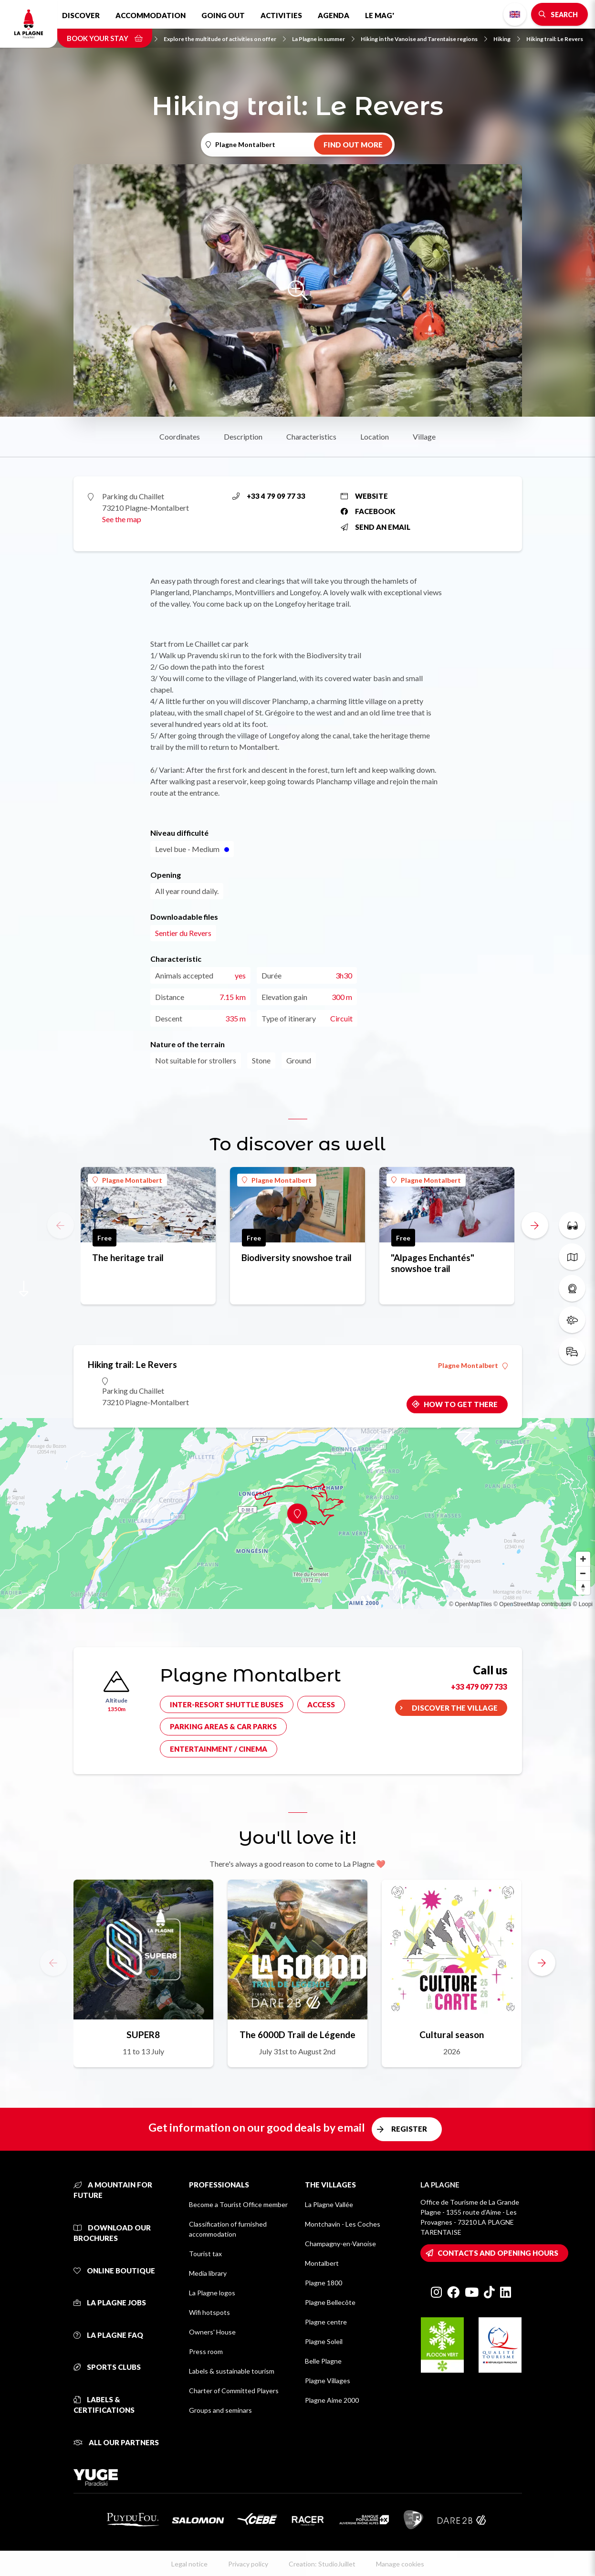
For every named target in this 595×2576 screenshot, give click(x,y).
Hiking (506, 38)
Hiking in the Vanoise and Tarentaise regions (424, 38)
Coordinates (179, 436)
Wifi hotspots (209, 2312)
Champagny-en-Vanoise (340, 2244)
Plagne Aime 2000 (332, 2400)
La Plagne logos (212, 2293)
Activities (281, 15)
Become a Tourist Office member (238, 2204)
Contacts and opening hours (498, 2253)
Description (243, 436)
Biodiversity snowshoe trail (296, 1257)
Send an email (375, 527)
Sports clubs (107, 2367)
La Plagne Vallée (329, 2204)
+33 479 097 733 (479, 1686)
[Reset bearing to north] (583, 1587)
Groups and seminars (220, 2410)
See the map (121, 519)
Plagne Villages (327, 2380)
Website (364, 496)
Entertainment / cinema (218, 1749)
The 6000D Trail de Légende (297, 2034)
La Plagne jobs (109, 2302)
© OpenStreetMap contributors (532, 1604)
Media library (208, 2273)
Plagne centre (326, 2322)
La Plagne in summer (323, 38)
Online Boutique (114, 2270)
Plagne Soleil (324, 2341)
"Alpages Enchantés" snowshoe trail (432, 1263)
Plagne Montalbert (127, 1180)
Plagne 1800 (323, 2283)
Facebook (368, 511)
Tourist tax (205, 2254)
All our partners (116, 2442)
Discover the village (455, 1707)
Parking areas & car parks (223, 1726)
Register (409, 2128)
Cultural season (451, 2034)
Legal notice (189, 2564)
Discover (81, 15)
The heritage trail (128, 1257)
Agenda (333, 15)
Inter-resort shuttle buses (226, 1704)
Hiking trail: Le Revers (554, 38)
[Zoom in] (583, 1559)
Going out (223, 15)
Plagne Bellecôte (330, 2302)
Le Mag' (379, 15)
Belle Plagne (323, 2361)
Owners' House (212, 2332)
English (515, 14)
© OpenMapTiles (470, 1604)
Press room (206, 2351)
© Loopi (583, 1604)
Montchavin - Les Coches (342, 2224)
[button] (535, 1225)
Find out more (353, 144)
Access (321, 1704)
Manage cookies (400, 2564)
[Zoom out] (583, 1573)
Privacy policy (248, 2564)
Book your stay (105, 38)
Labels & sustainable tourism (231, 2371)
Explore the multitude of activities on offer (225, 38)
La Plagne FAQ (108, 2335)
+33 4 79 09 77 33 (268, 496)
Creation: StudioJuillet (322, 2564)
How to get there (461, 1404)
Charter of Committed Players (234, 2391)
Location (374, 436)
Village (424, 436)
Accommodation (150, 15)
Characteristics (311, 436)
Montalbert (322, 2263)
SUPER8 (143, 2034)
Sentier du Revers (183, 932)
